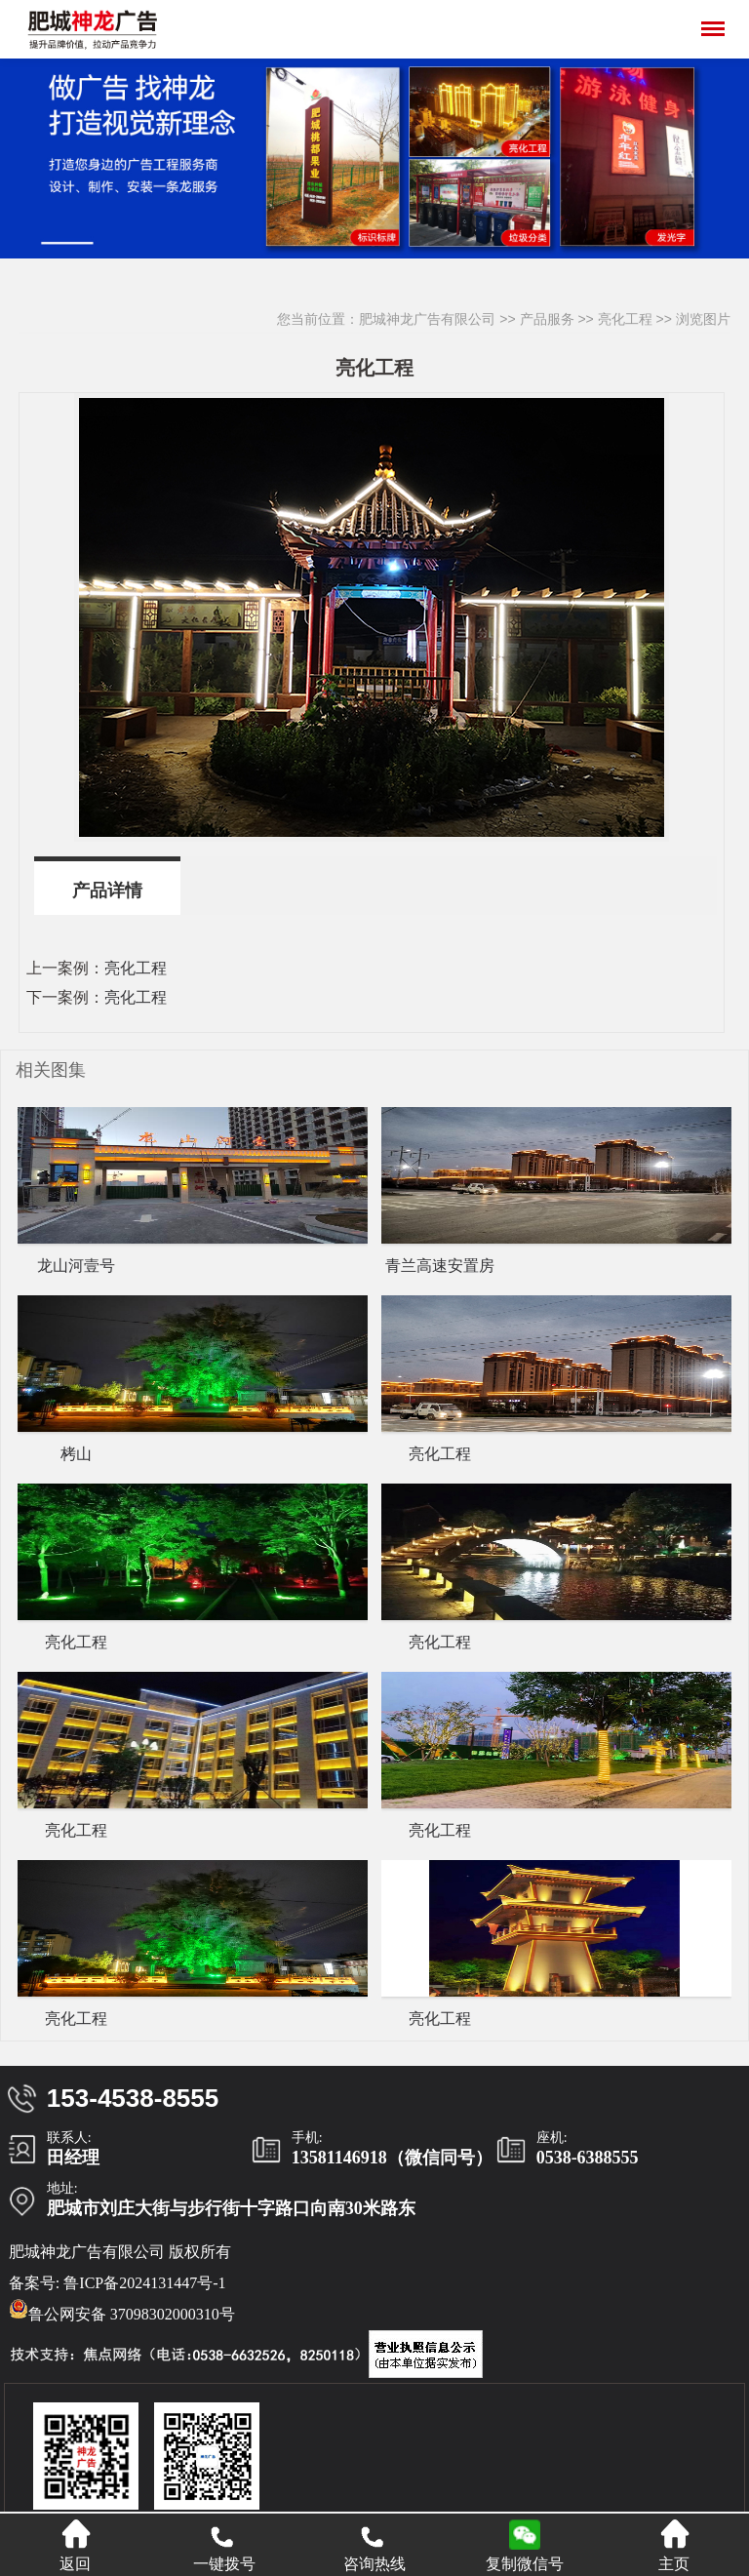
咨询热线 (374, 2545)
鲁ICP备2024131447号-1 (144, 2283)
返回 (75, 2545)
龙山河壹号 (76, 1265)
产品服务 (547, 319)
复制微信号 (525, 2564)
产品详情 (107, 890)
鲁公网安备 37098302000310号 (122, 2310)
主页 (674, 2545)
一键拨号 (224, 2545)
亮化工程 (625, 319)
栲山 (76, 1454)
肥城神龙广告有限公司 (427, 319)
